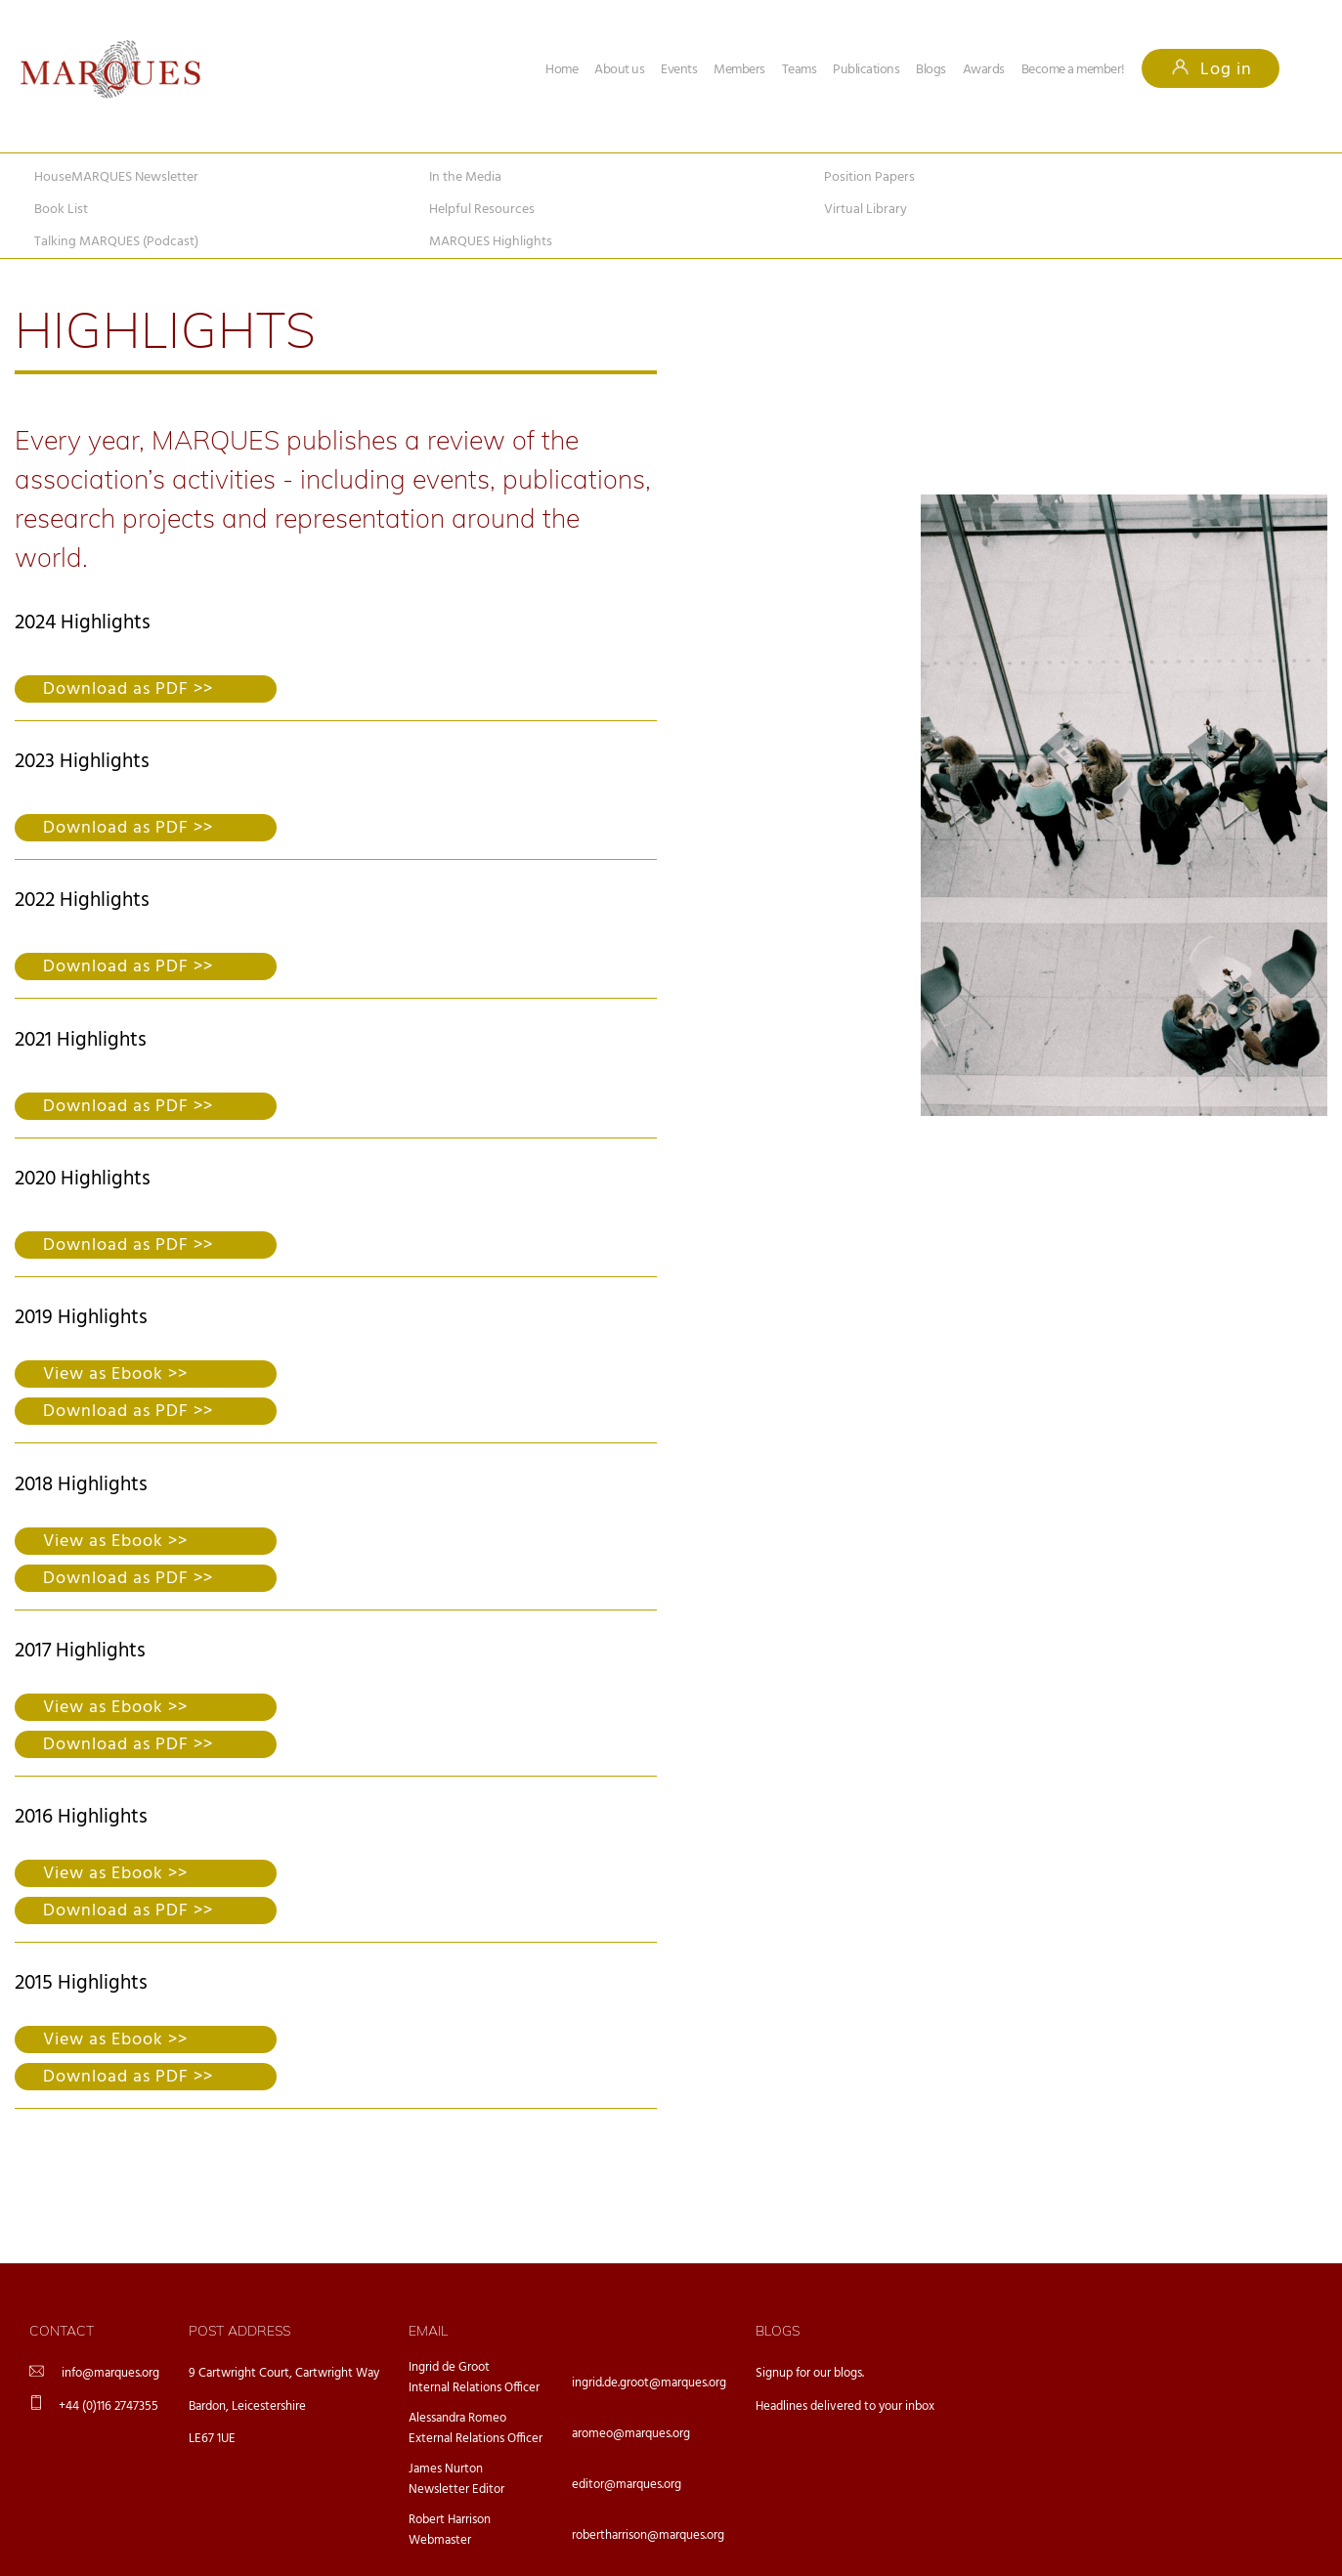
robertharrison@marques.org (648, 2535)
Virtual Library (865, 209)
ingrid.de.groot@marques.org (649, 2383)
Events (679, 70)
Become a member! (1073, 70)
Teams (799, 70)
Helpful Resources (482, 209)
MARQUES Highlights (490, 242)
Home (561, 70)
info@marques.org (110, 2373)
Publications (866, 70)
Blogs (931, 70)
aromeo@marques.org (631, 2434)
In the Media (465, 177)
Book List (61, 209)
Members (739, 70)
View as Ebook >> (115, 1374)
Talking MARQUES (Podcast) (116, 242)
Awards (984, 70)
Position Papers (869, 177)
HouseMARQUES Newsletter (116, 177)
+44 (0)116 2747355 (108, 2406)
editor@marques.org (626, 2484)
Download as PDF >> (128, 689)
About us (619, 70)
